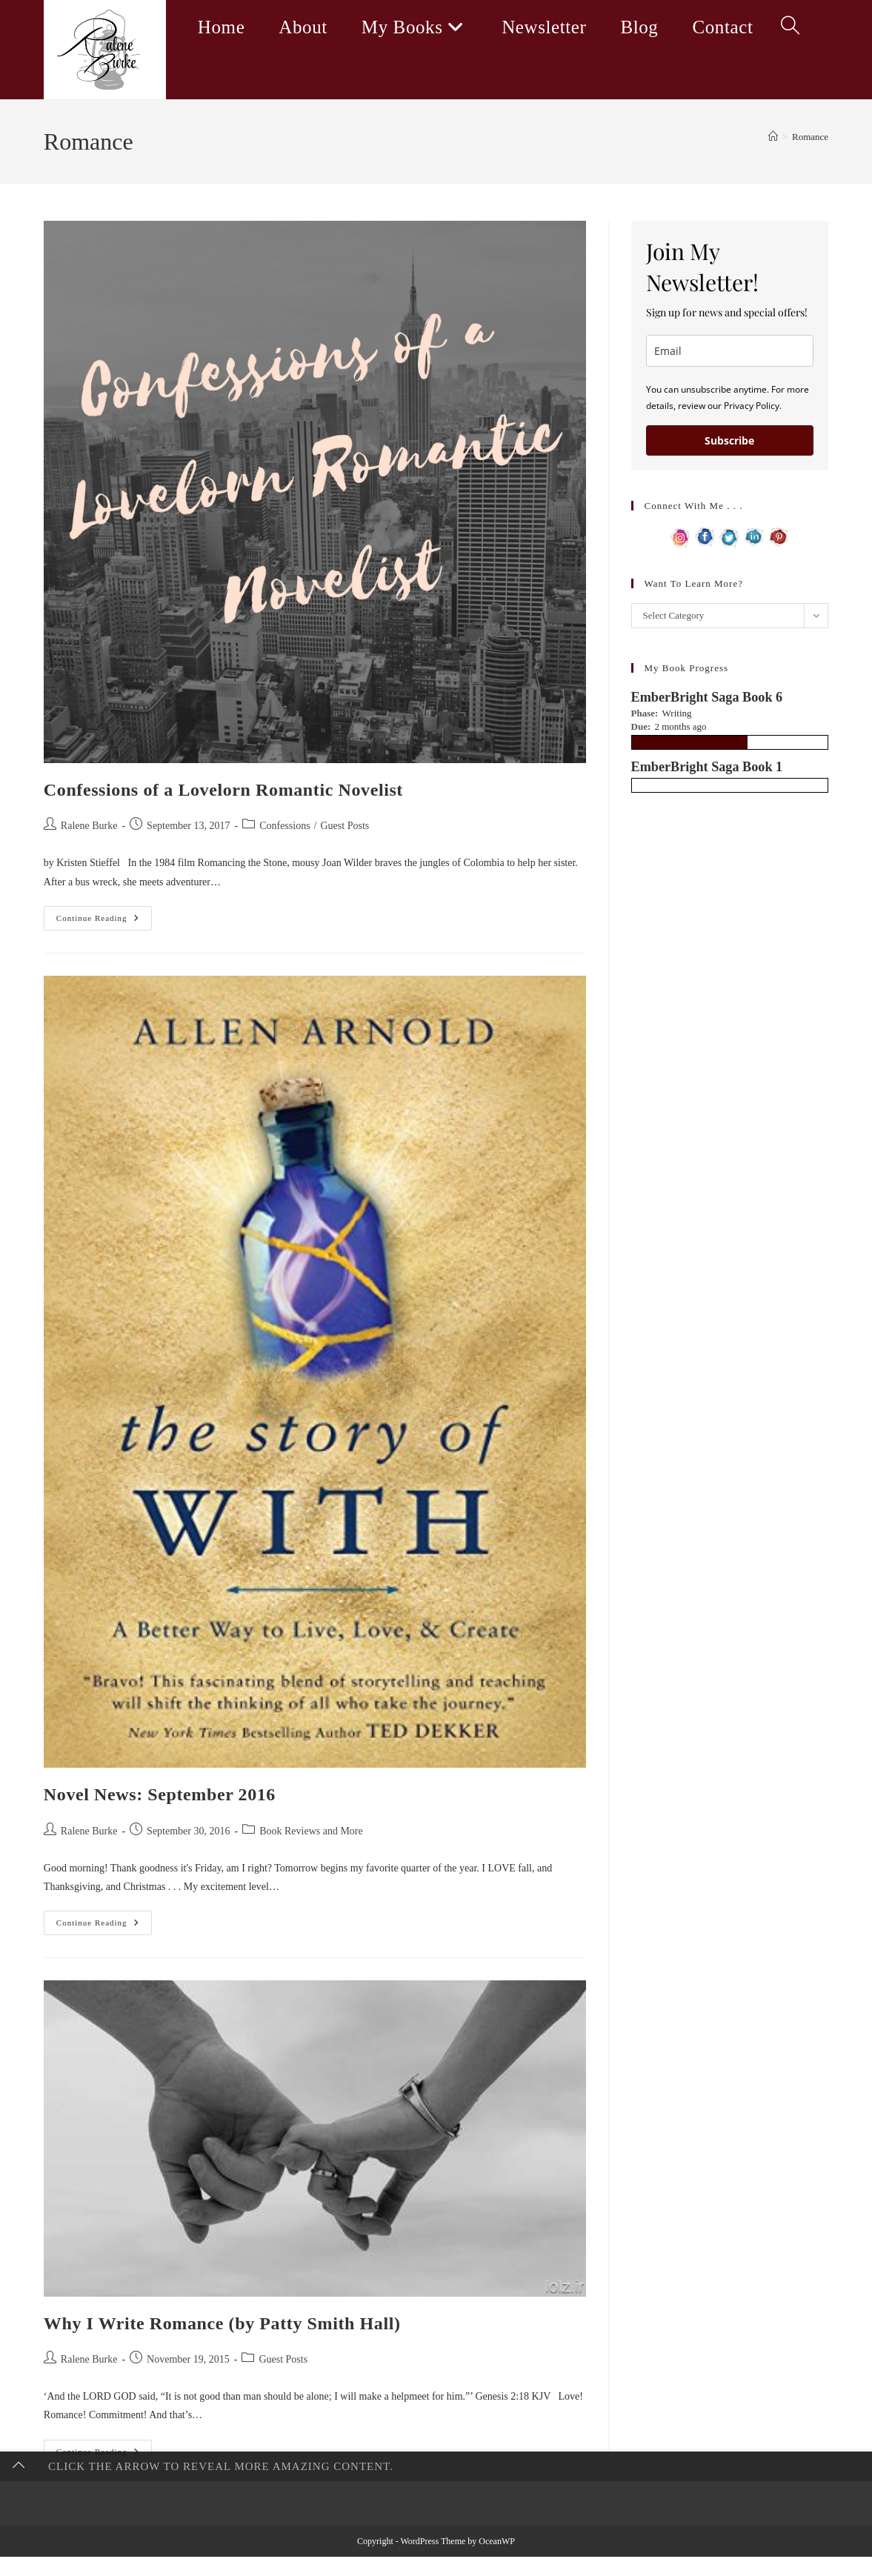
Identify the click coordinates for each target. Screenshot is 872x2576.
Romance (810, 136)
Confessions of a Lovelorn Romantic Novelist (223, 789)
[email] (730, 351)
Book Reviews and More (311, 1831)
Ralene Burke (89, 825)
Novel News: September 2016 (160, 1794)
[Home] (773, 136)
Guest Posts (345, 825)
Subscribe (729, 440)
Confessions (284, 825)
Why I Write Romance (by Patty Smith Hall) (222, 2323)
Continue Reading (104, 922)
